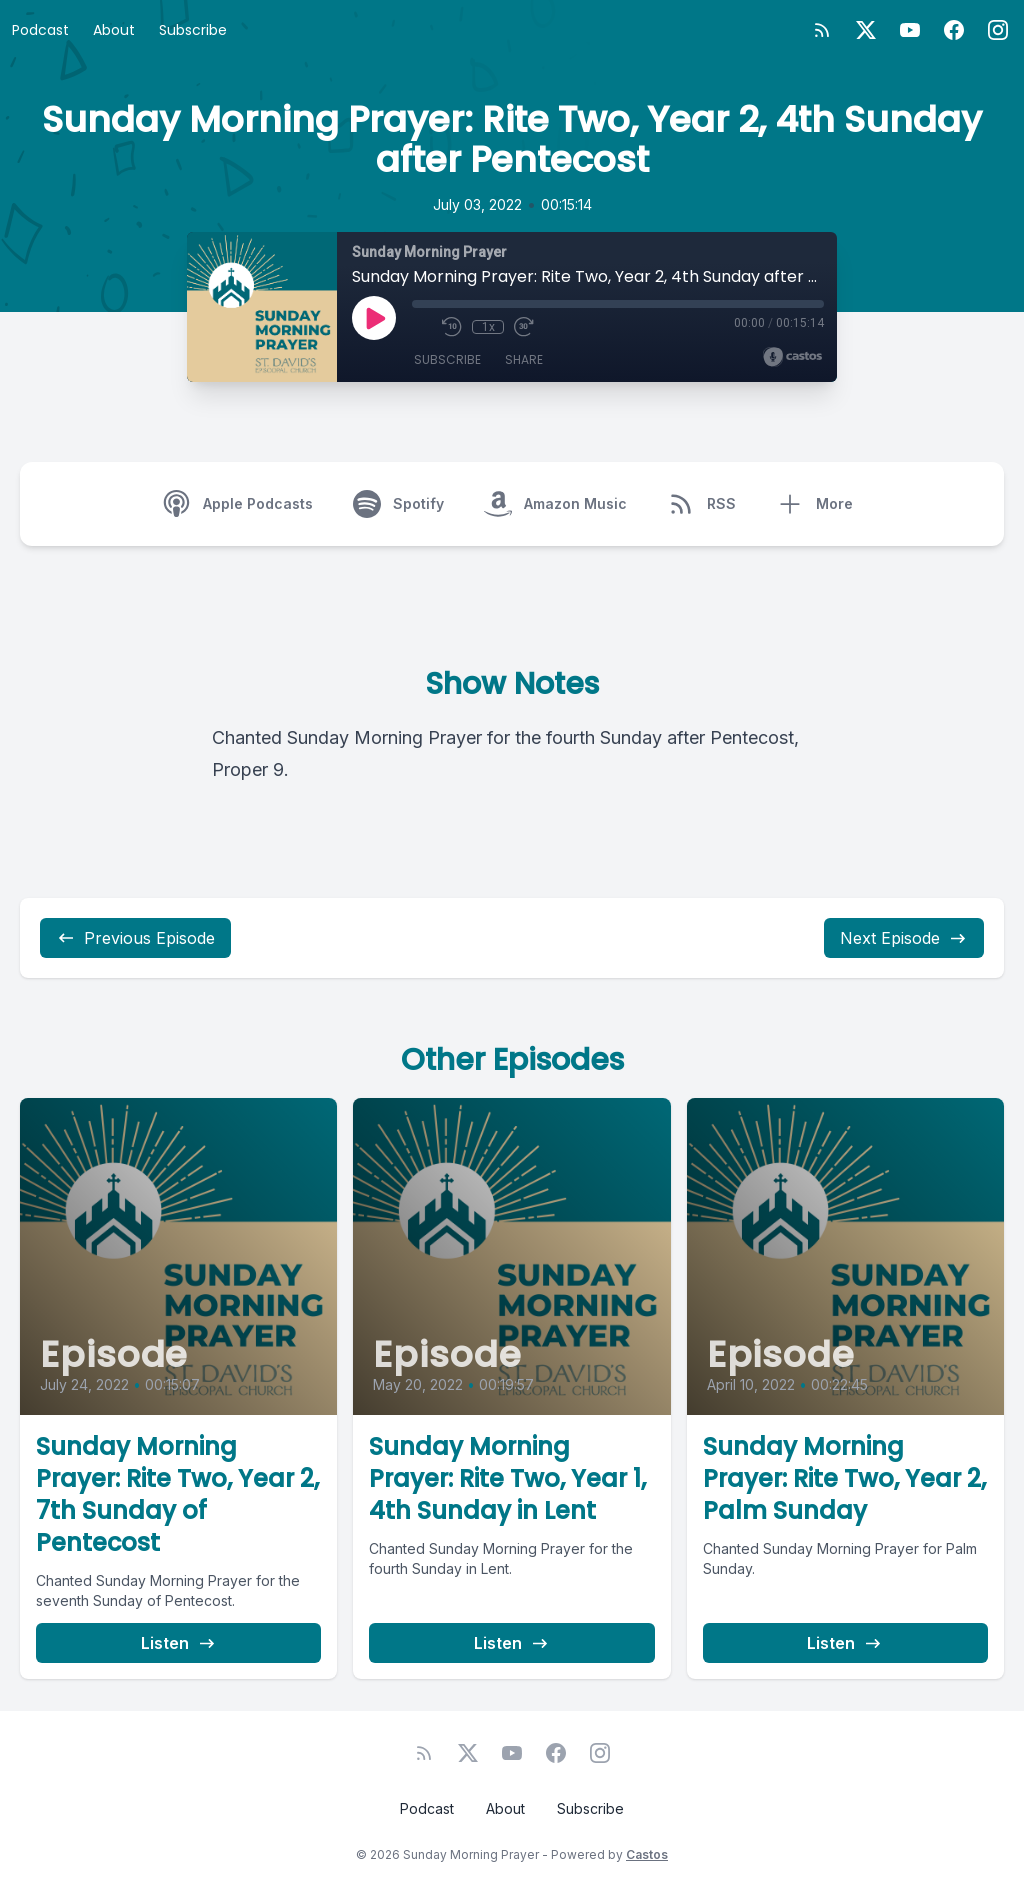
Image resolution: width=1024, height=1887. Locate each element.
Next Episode (904, 938)
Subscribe (193, 30)
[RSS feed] (822, 30)
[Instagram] (998, 30)
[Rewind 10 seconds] (452, 327)
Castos (647, 1854)
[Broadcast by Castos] (792, 357)
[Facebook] (954, 30)
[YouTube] (910, 30)
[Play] (374, 318)
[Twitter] (866, 30)
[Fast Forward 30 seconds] (524, 327)
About (114, 30)
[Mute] (422, 327)
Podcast (40, 30)
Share (524, 359)
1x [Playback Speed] (488, 327)
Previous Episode (135, 938)
